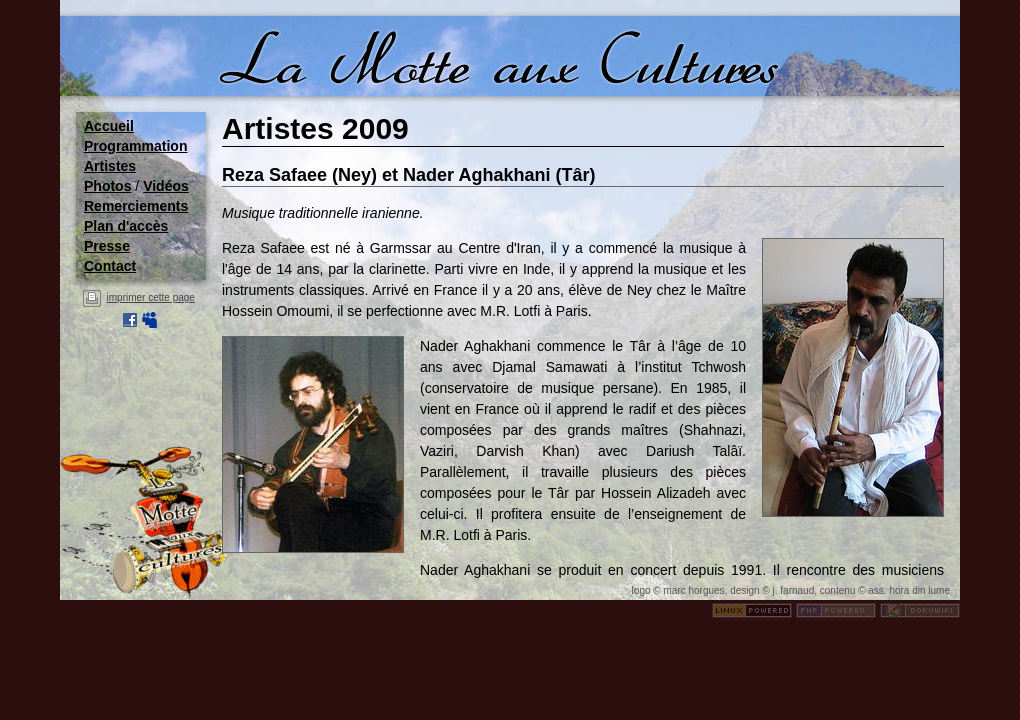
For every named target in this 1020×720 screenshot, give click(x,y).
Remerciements (136, 206)
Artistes (110, 166)
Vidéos (166, 186)
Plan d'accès (126, 226)
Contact (110, 266)
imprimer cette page (151, 297)
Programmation (135, 146)
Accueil (109, 126)
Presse (107, 246)
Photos (107, 186)
